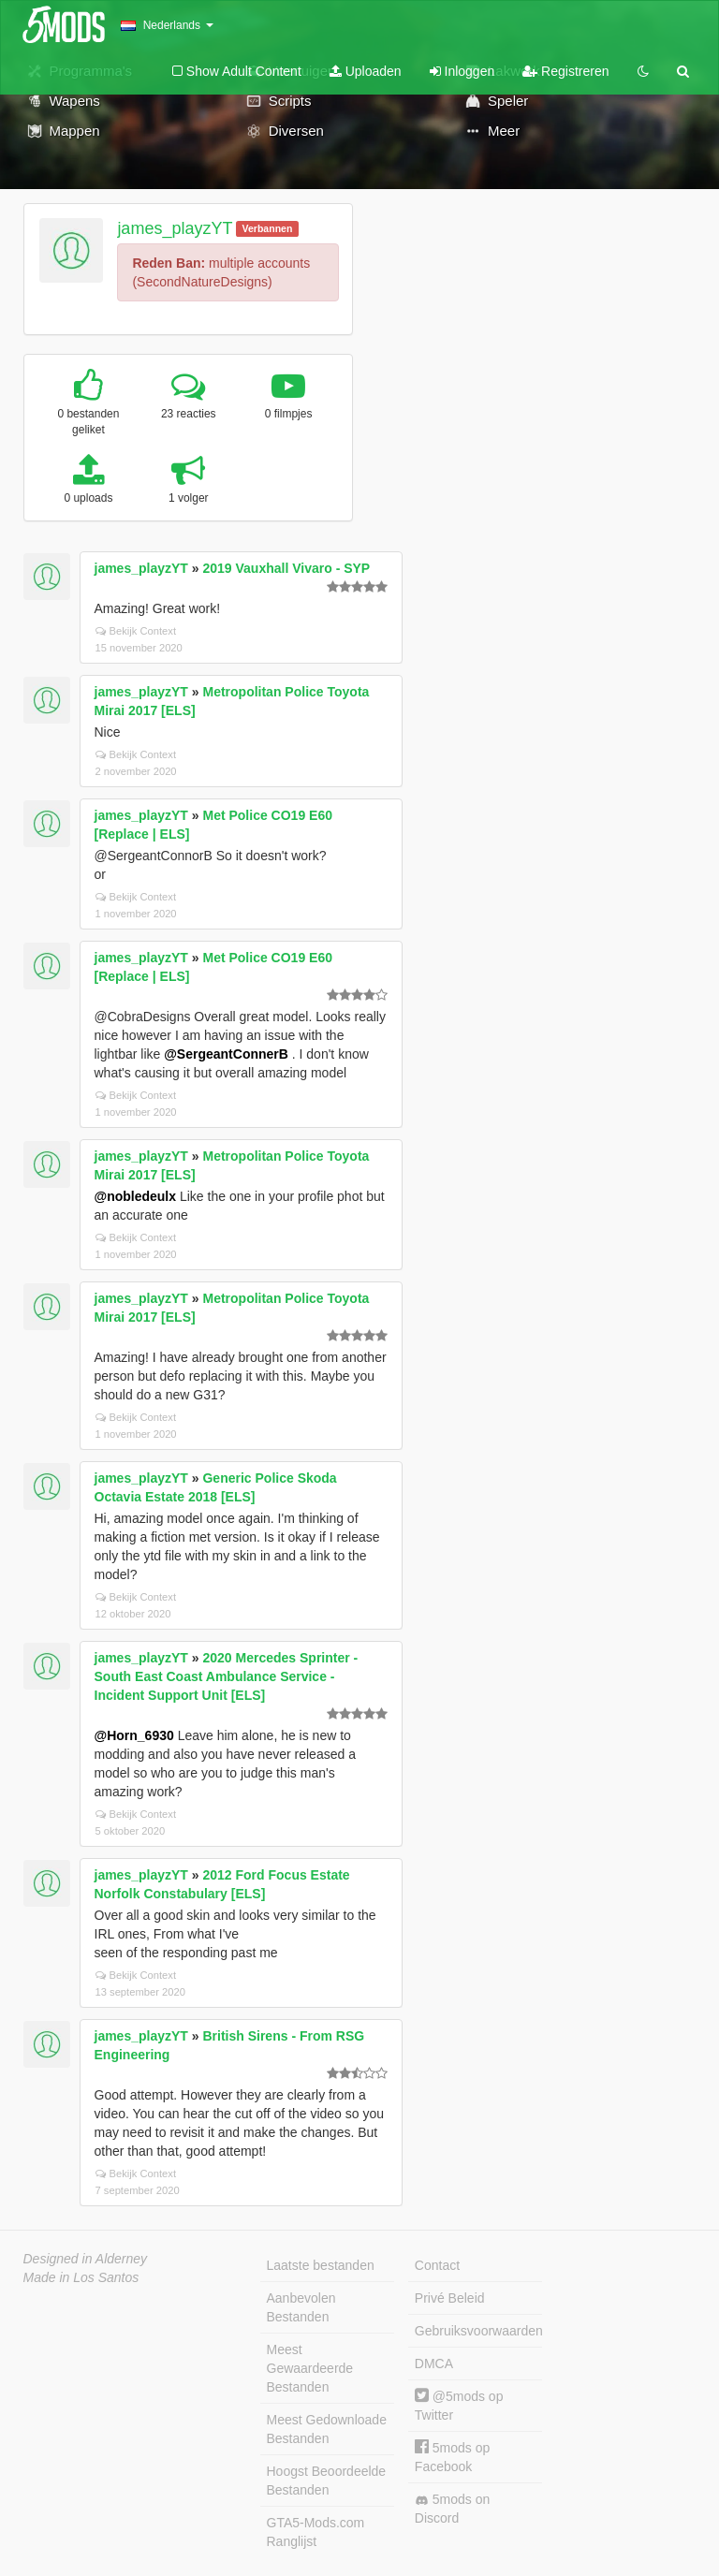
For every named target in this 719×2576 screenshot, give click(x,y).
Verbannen (267, 228)
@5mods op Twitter (459, 2405)
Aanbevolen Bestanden (301, 2307)
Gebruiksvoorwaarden (478, 2330)
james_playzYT (174, 228)
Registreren (565, 71)
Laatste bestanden (320, 2265)
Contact (437, 2265)
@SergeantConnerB (226, 1053)
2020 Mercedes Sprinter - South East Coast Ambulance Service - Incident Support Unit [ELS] (227, 1676)
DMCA (434, 2363)
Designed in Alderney (85, 2258)
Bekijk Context (136, 631)
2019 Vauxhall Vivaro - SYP (286, 568)
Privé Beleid (450, 2298)
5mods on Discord (452, 2508)
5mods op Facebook (452, 2456)
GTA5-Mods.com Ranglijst (316, 2532)
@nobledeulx (136, 1196)
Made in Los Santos (81, 2277)
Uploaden (366, 71)
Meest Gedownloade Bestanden (327, 2429)
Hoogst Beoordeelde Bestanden (327, 2480)
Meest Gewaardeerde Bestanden (310, 2368)
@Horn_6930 (134, 1735)
